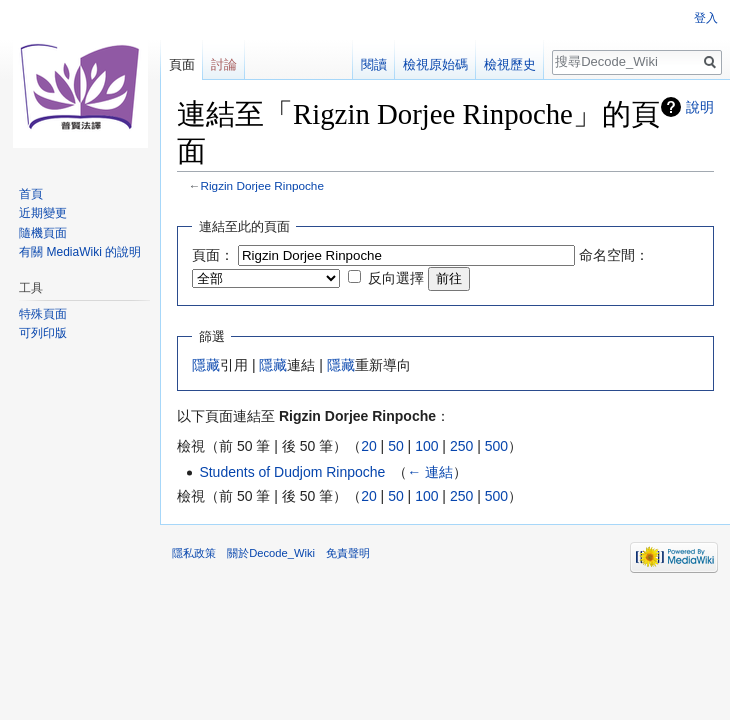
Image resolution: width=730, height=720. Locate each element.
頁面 (182, 64)
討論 (224, 64)
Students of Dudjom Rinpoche (292, 472)
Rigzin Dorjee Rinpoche (262, 185)
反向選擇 (396, 278)
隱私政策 (194, 553)
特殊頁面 (43, 314)
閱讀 (374, 64)
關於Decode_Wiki (271, 553)
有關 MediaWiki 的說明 (80, 252)
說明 (700, 107)
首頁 (31, 194)
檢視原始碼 (435, 64)
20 (369, 446)
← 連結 (430, 472)
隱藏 (206, 365)
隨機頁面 (43, 233)
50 (396, 446)
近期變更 (43, 213)
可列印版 (43, 333)
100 (426, 446)
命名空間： (614, 255)
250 (461, 446)
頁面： (213, 255)
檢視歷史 (510, 64)
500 (496, 446)
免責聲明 (348, 553)
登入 (706, 18)
